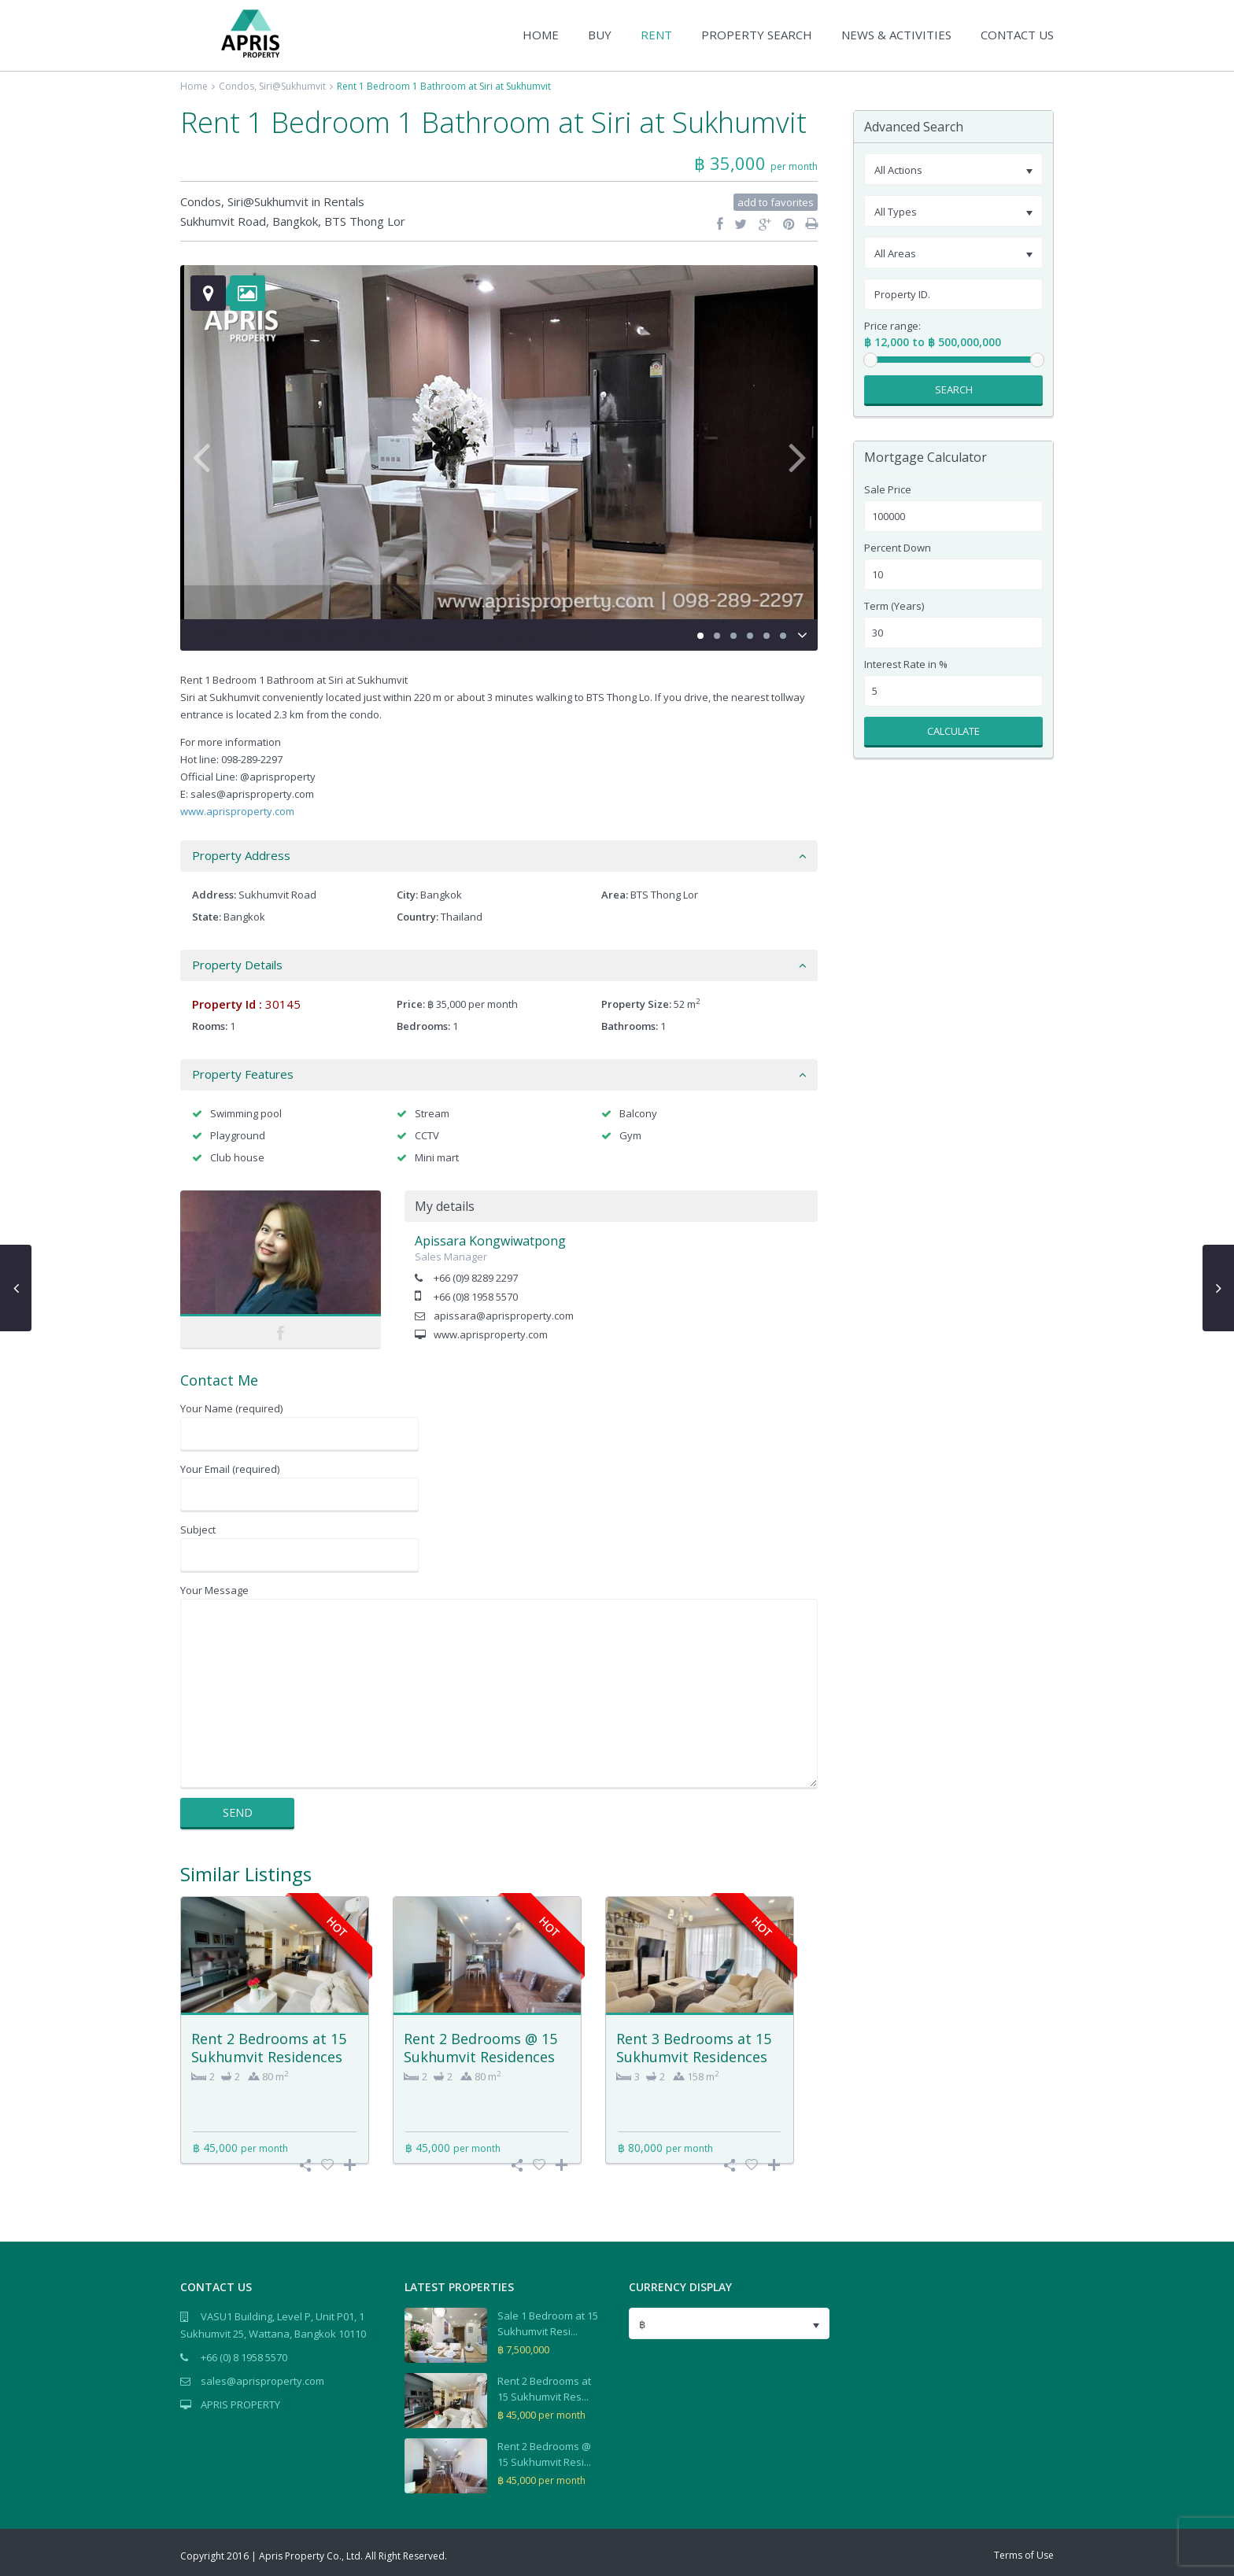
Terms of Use (1024, 2555)
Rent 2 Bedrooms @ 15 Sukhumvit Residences (480, 2047)
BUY (599, 34)
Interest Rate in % (906, 664)
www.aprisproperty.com (237, 811)
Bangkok (295, 221)
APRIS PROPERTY (240, 2404)
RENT (656, 34)
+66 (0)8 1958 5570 (476, 1297)
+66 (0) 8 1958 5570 (244, 2357)
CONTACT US (1017, 34)
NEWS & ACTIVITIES (896, 34)
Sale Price (887, 490)
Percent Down (897, 548)
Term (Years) (894, 606)
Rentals (343, 201)
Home (194, 86)
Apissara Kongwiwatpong (490, 1240)
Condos (236, 86)
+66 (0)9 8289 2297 (476, 1278)
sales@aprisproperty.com (262, 2381)
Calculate (953, 731)
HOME (541, 34)
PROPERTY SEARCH (756, 34)
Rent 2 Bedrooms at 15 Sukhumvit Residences (268, 2047)
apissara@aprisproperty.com (504, 1315)
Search (954, 389)
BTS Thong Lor (364, 221)
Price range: (892, 326)
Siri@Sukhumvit (292, 86)
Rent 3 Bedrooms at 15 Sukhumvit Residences (693, 2047)
